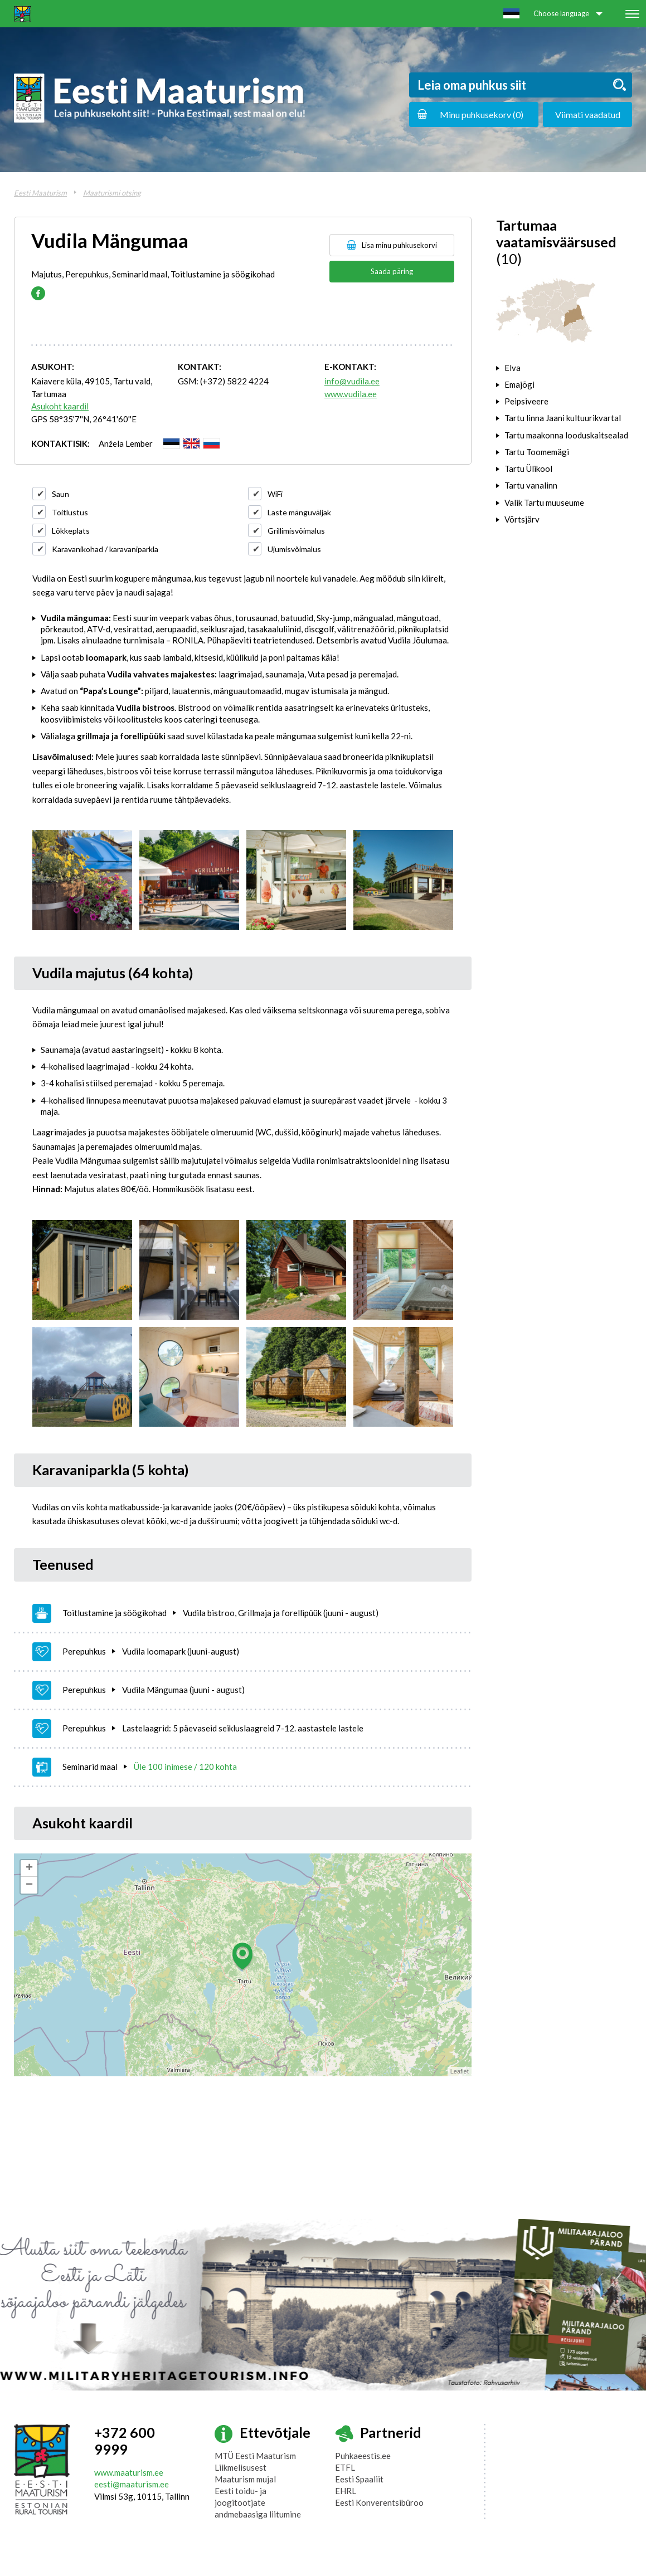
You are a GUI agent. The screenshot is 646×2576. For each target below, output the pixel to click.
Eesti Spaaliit (359, 2479)
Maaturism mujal (245, 2479)
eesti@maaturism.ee (131, 2484)
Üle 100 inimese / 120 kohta (185, 1767)
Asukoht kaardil (60, 406)
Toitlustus (70, 512)
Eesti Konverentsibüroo (379, 2502)
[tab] (564, 367)
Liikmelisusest (240, 2467)
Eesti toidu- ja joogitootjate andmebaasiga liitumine (258, 2502)
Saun (60, 494)
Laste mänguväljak (299, 512)
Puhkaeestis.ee (363, 2456)
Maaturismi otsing (112, 192)
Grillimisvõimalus (296, 530)
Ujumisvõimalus (294, 549)
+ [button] (29, 1868)
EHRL (345, 2491)
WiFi (275, 494)
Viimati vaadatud (587, 114)
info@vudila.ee (352, 381)
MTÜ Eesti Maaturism (255, 2456)
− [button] (29, 1885)
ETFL (345, 2467)
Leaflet (459, 2071)
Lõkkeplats (71, 530)
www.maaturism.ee (128, 2472)
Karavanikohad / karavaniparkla (105, 549)
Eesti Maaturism (40, 192)
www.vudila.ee (350, 394)
